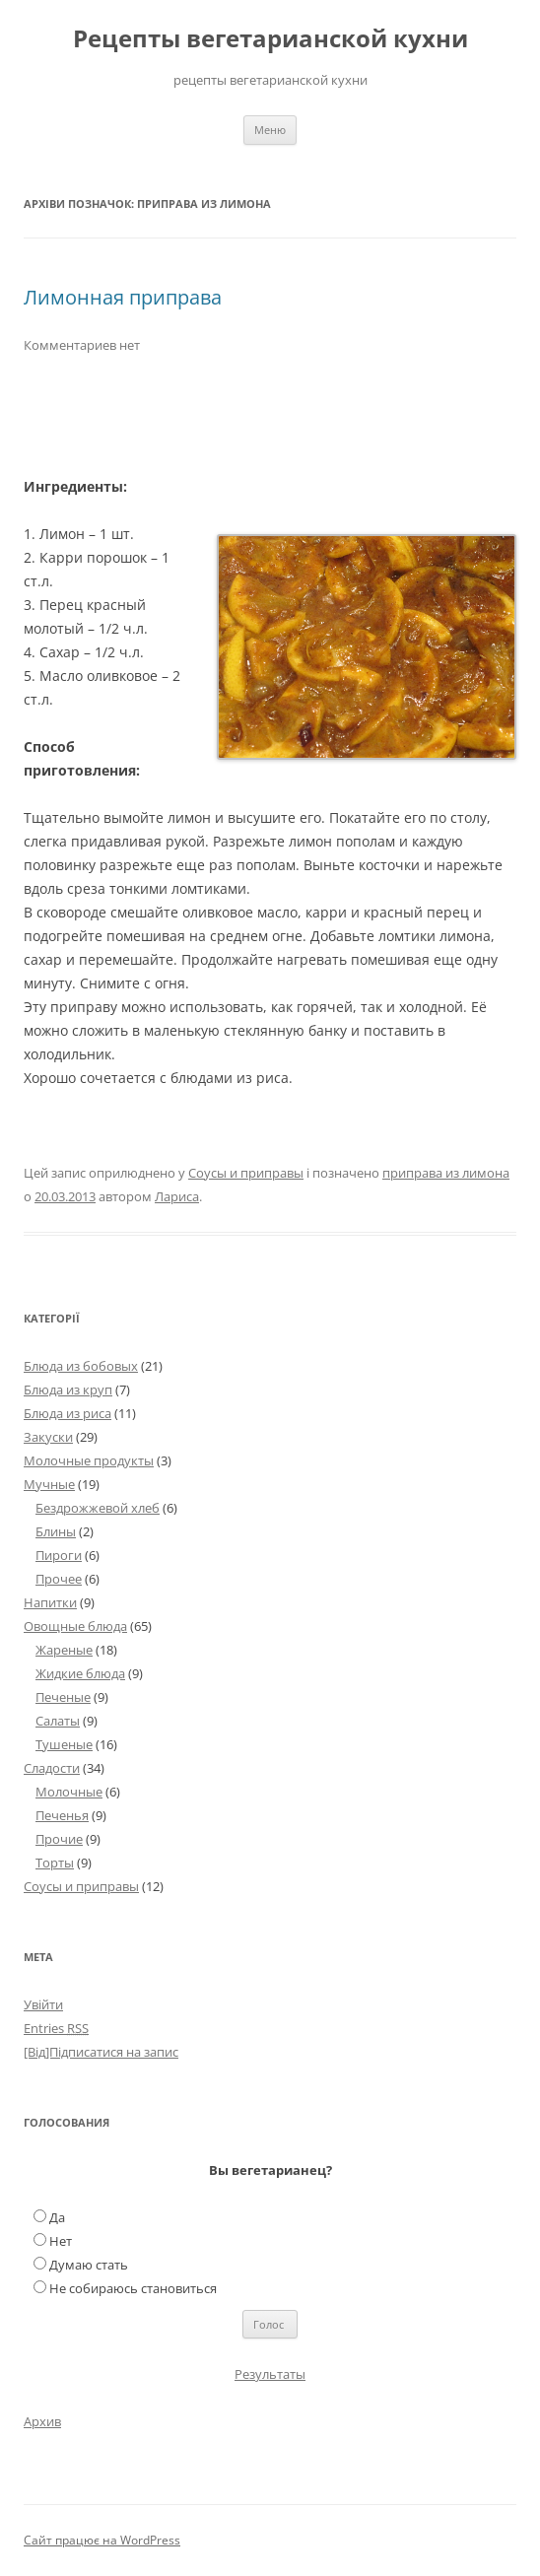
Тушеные (64, 1744)
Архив (42, 2421)
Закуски (48, 1437)
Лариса (177, 1196)
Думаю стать (88, 2264)
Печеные (63, 1697)
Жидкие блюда (80, 1673)
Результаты (270, 2374)
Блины (55, 1531)
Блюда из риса (67, 1413)
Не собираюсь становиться (133, 2288)
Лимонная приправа (123, 297)
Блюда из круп (68, 1389)
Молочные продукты (89, 1460)
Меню (270, 129)
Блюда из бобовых (81, 1366)
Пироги (58, 1555)
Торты (54, 1862)
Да (57, 2217)
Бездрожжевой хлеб (97, 1508)
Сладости (52, 1768)
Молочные (68, 1791)
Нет (60, 2241)
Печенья (62, 1815)
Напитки (50, 1602)
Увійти (43, 2004)
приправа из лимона (445, 1173)
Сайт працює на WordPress (102, 2540)
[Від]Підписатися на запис (101, 2052)
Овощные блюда (75, 1626)
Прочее (58, 1579)
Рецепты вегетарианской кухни (270, 39)
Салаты (57, 1720)
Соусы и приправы (246, 1173)
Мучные (49, 1484)
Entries (56, 2028)
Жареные (64, 1650)
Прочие (59, 1839)
